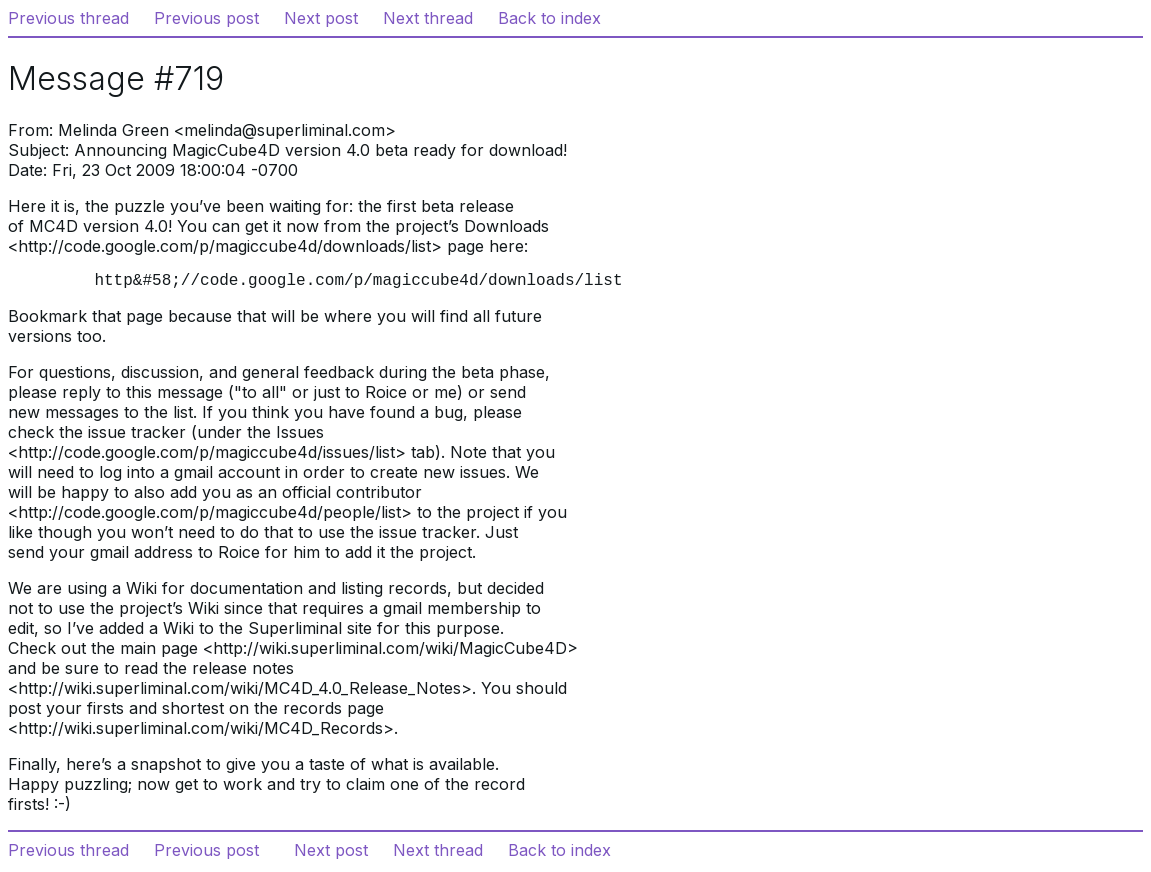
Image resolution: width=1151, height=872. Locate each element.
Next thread (428, 18)
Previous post (206, 18)
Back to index (549, 18)
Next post (321, 18)
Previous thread (68, 18)
